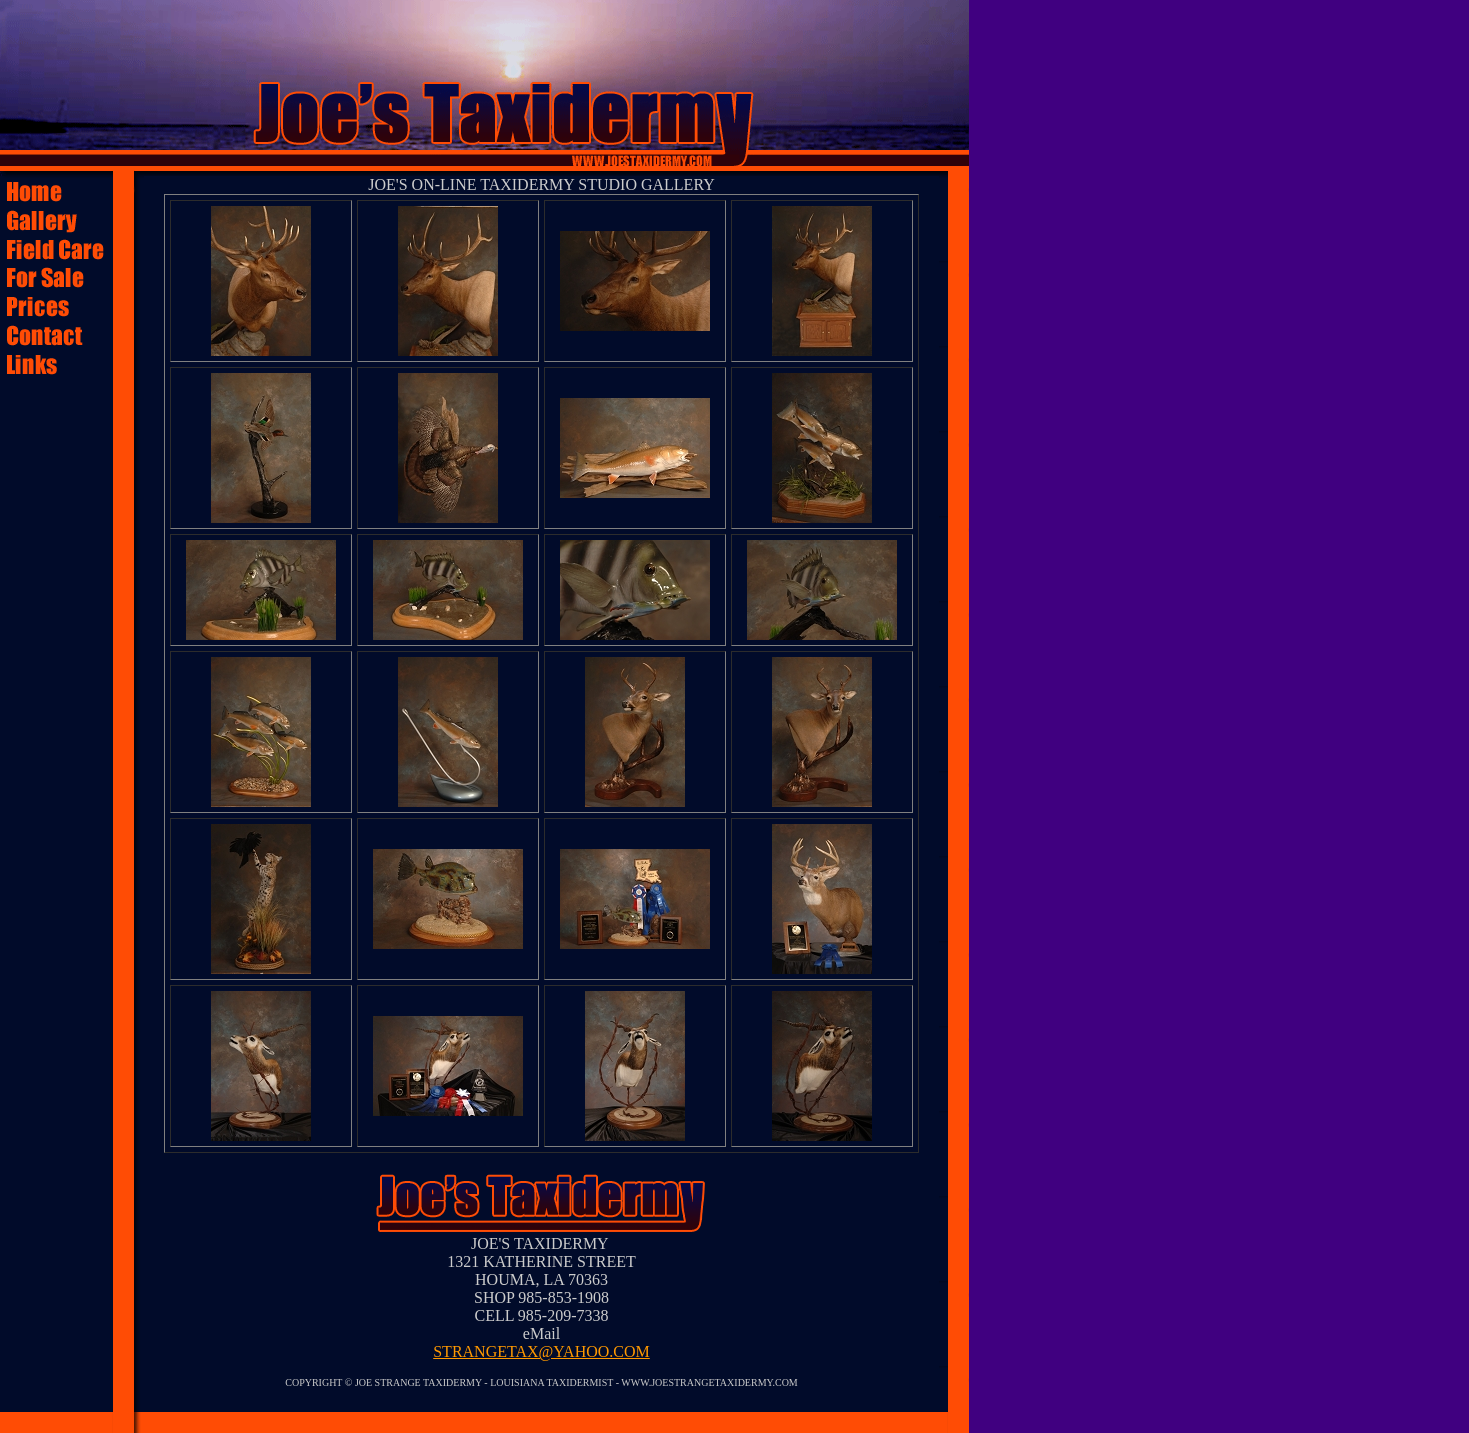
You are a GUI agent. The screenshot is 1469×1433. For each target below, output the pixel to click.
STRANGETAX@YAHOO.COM (541, 1351)
